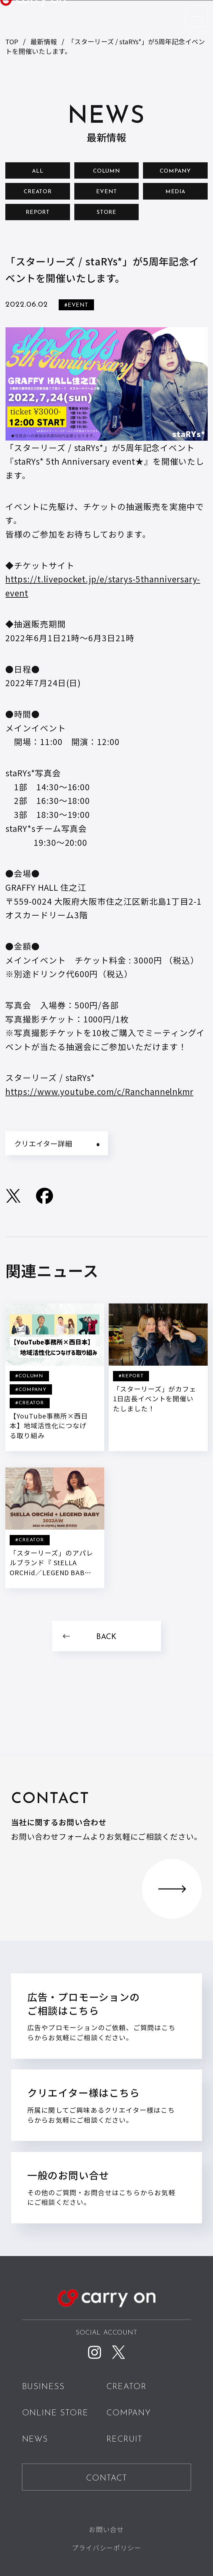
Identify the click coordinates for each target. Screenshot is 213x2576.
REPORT (38, 212)
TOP (11, 41)
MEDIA (175, 192)
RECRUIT (124, 2440)
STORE (107, 212)
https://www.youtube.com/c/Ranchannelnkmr (99, 1091)
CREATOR (38, 192)
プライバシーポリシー (106, 2547)
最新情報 (43, 41)
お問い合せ (106, 2529)
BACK (106, 1637)
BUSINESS (43, 2387)
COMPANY (175, 171)
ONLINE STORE (55, 2413)
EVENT (106, 192)
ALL (37, 171)
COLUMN (106, 171)
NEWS (35, 2440)
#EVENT (76, 305)
